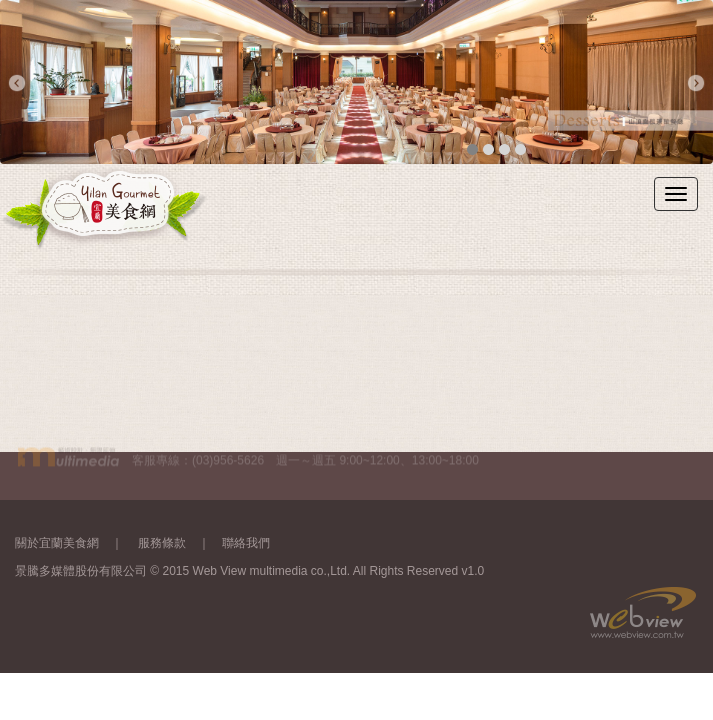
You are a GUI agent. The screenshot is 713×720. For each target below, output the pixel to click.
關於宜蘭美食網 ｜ (75, 542)
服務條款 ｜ (180, 542)
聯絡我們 (246, 542)
